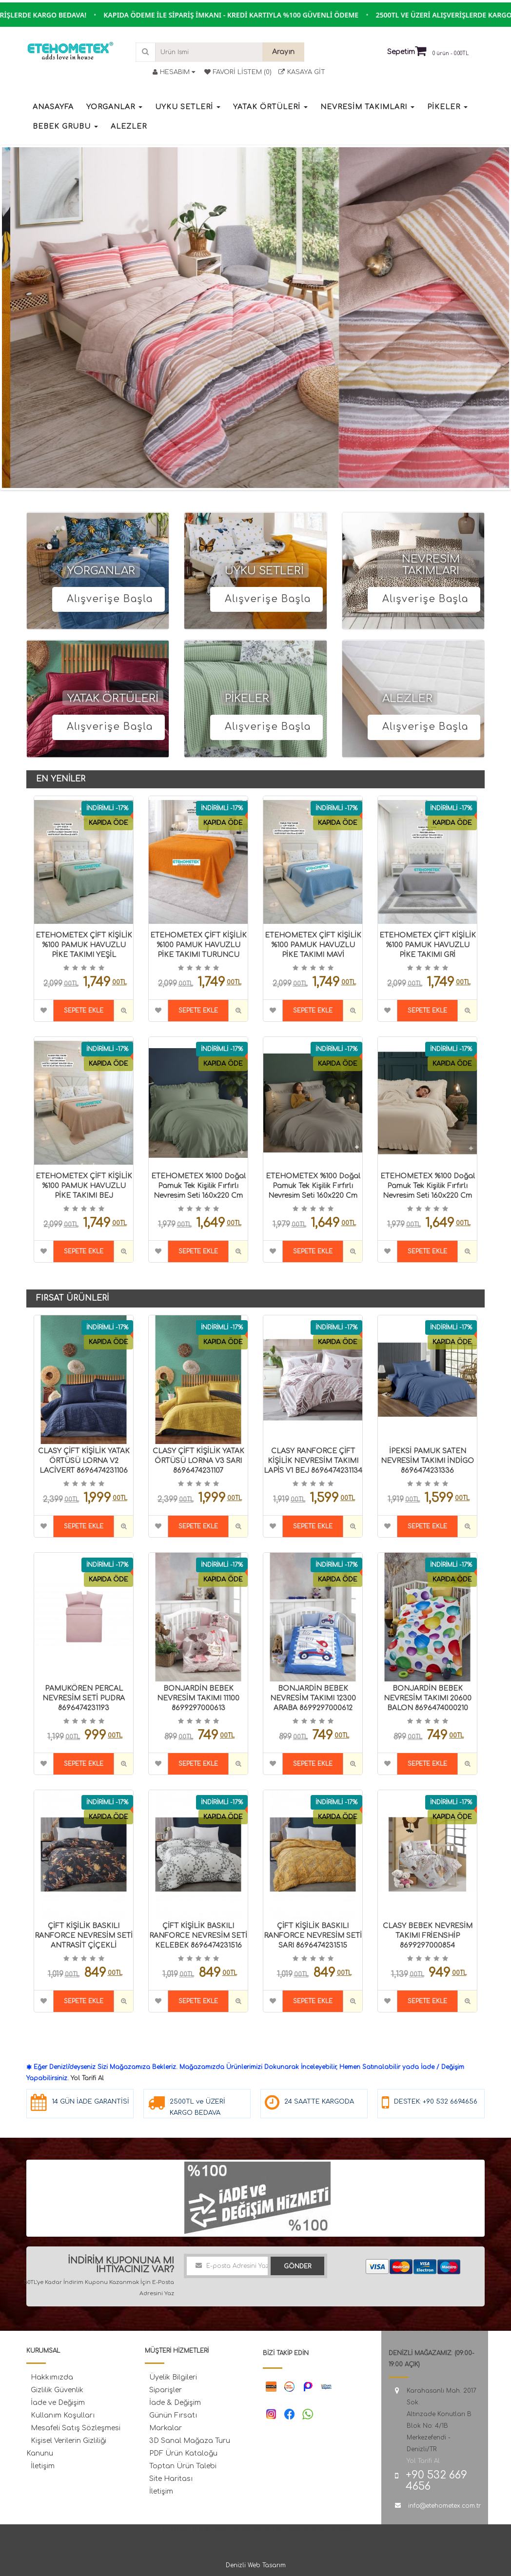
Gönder (297, 2266)
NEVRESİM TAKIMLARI (431, 565)
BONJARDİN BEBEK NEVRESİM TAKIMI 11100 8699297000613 (198, 1698)
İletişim (43, 2466)
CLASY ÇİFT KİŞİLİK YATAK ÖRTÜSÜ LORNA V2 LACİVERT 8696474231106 (84, 1460)
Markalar (165, 2428)
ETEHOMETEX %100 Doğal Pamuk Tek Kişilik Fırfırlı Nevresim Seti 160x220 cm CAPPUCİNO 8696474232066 (427, 1195)
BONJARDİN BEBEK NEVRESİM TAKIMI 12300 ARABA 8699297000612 (313, 1698)
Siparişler (165, 2390)
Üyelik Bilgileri (173, 2377)
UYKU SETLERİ (264, 571)
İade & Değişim (175, 2402)
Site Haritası (171, 2478)
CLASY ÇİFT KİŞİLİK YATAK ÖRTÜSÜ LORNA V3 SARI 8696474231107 (198, 1460)
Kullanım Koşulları (63, 2415)
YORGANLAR (101, 571)
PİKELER (247, 698)
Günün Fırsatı (173, 2415)
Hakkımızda (52, 2377)
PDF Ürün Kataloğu (183, 2453)
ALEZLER (407, 698)
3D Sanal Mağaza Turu (189, 2440)
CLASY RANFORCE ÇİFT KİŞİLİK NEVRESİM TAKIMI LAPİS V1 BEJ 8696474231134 (313, 1460)
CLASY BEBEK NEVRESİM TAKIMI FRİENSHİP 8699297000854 (427, 1935)
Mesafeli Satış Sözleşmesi (75, 2428)
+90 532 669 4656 (436, 2480)
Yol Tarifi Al (87, 2078)
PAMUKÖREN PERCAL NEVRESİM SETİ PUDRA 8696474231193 (83, 1698)
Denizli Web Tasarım (256, 2565)
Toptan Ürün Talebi (182, 2466)
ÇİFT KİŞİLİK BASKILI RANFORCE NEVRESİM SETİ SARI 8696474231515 (313, 1935)
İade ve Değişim (58, 2402)
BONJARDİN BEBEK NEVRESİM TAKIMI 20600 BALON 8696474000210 (428, 1698)
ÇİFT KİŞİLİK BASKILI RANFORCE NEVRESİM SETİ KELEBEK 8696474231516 (198, 1935)
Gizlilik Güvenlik (57, 2390)
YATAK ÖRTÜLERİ (112, 698)
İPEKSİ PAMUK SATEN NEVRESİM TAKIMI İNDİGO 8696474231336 (427, 1460)
